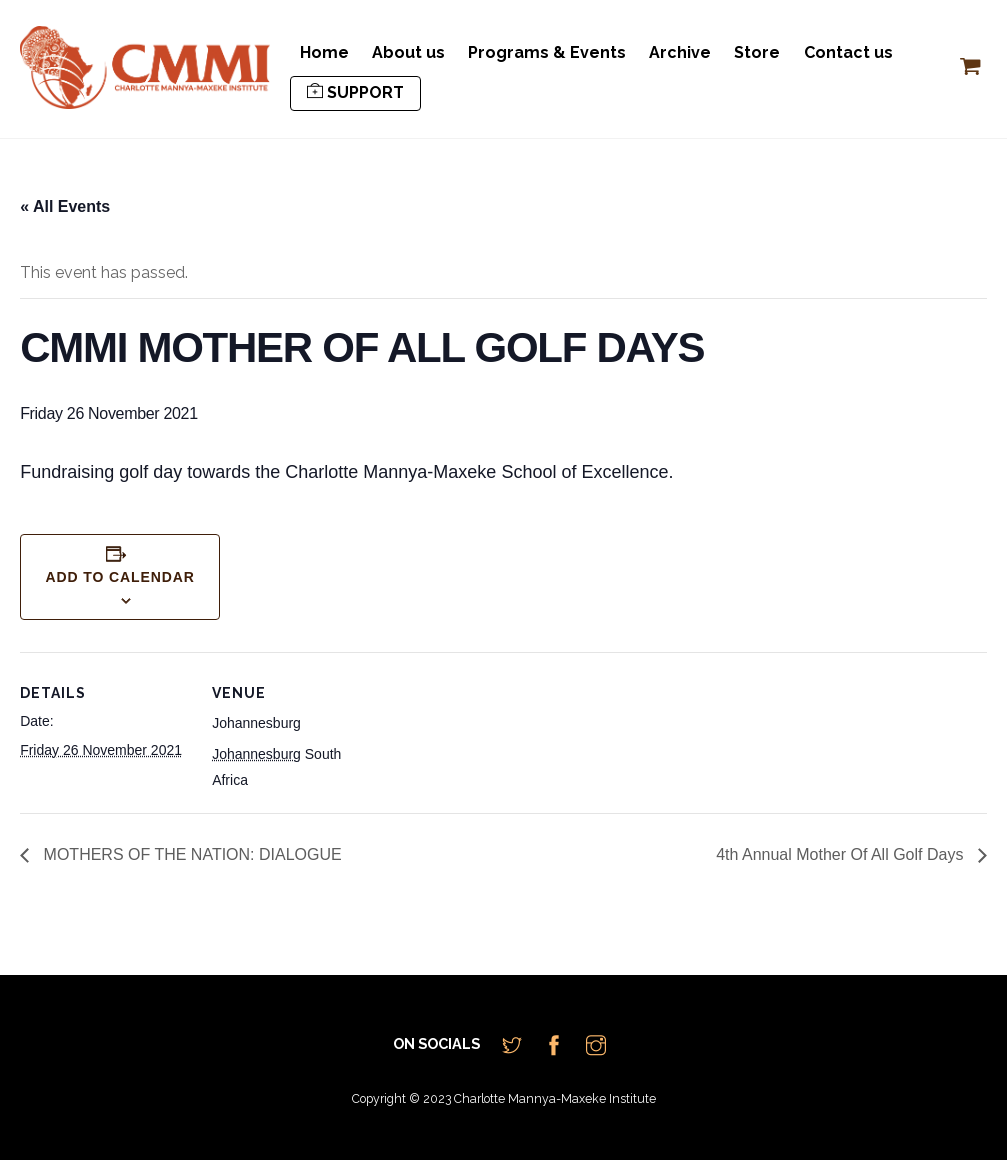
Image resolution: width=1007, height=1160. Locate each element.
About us (408, 52)
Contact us (848, 52)
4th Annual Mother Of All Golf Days (842, 854)
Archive (680, 52)
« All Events (65, 206)
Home (324, 52)
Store (757, 52)
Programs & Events (547, 52)
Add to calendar (120, 577)
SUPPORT (355, 92)
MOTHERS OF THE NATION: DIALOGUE (190, 854)
